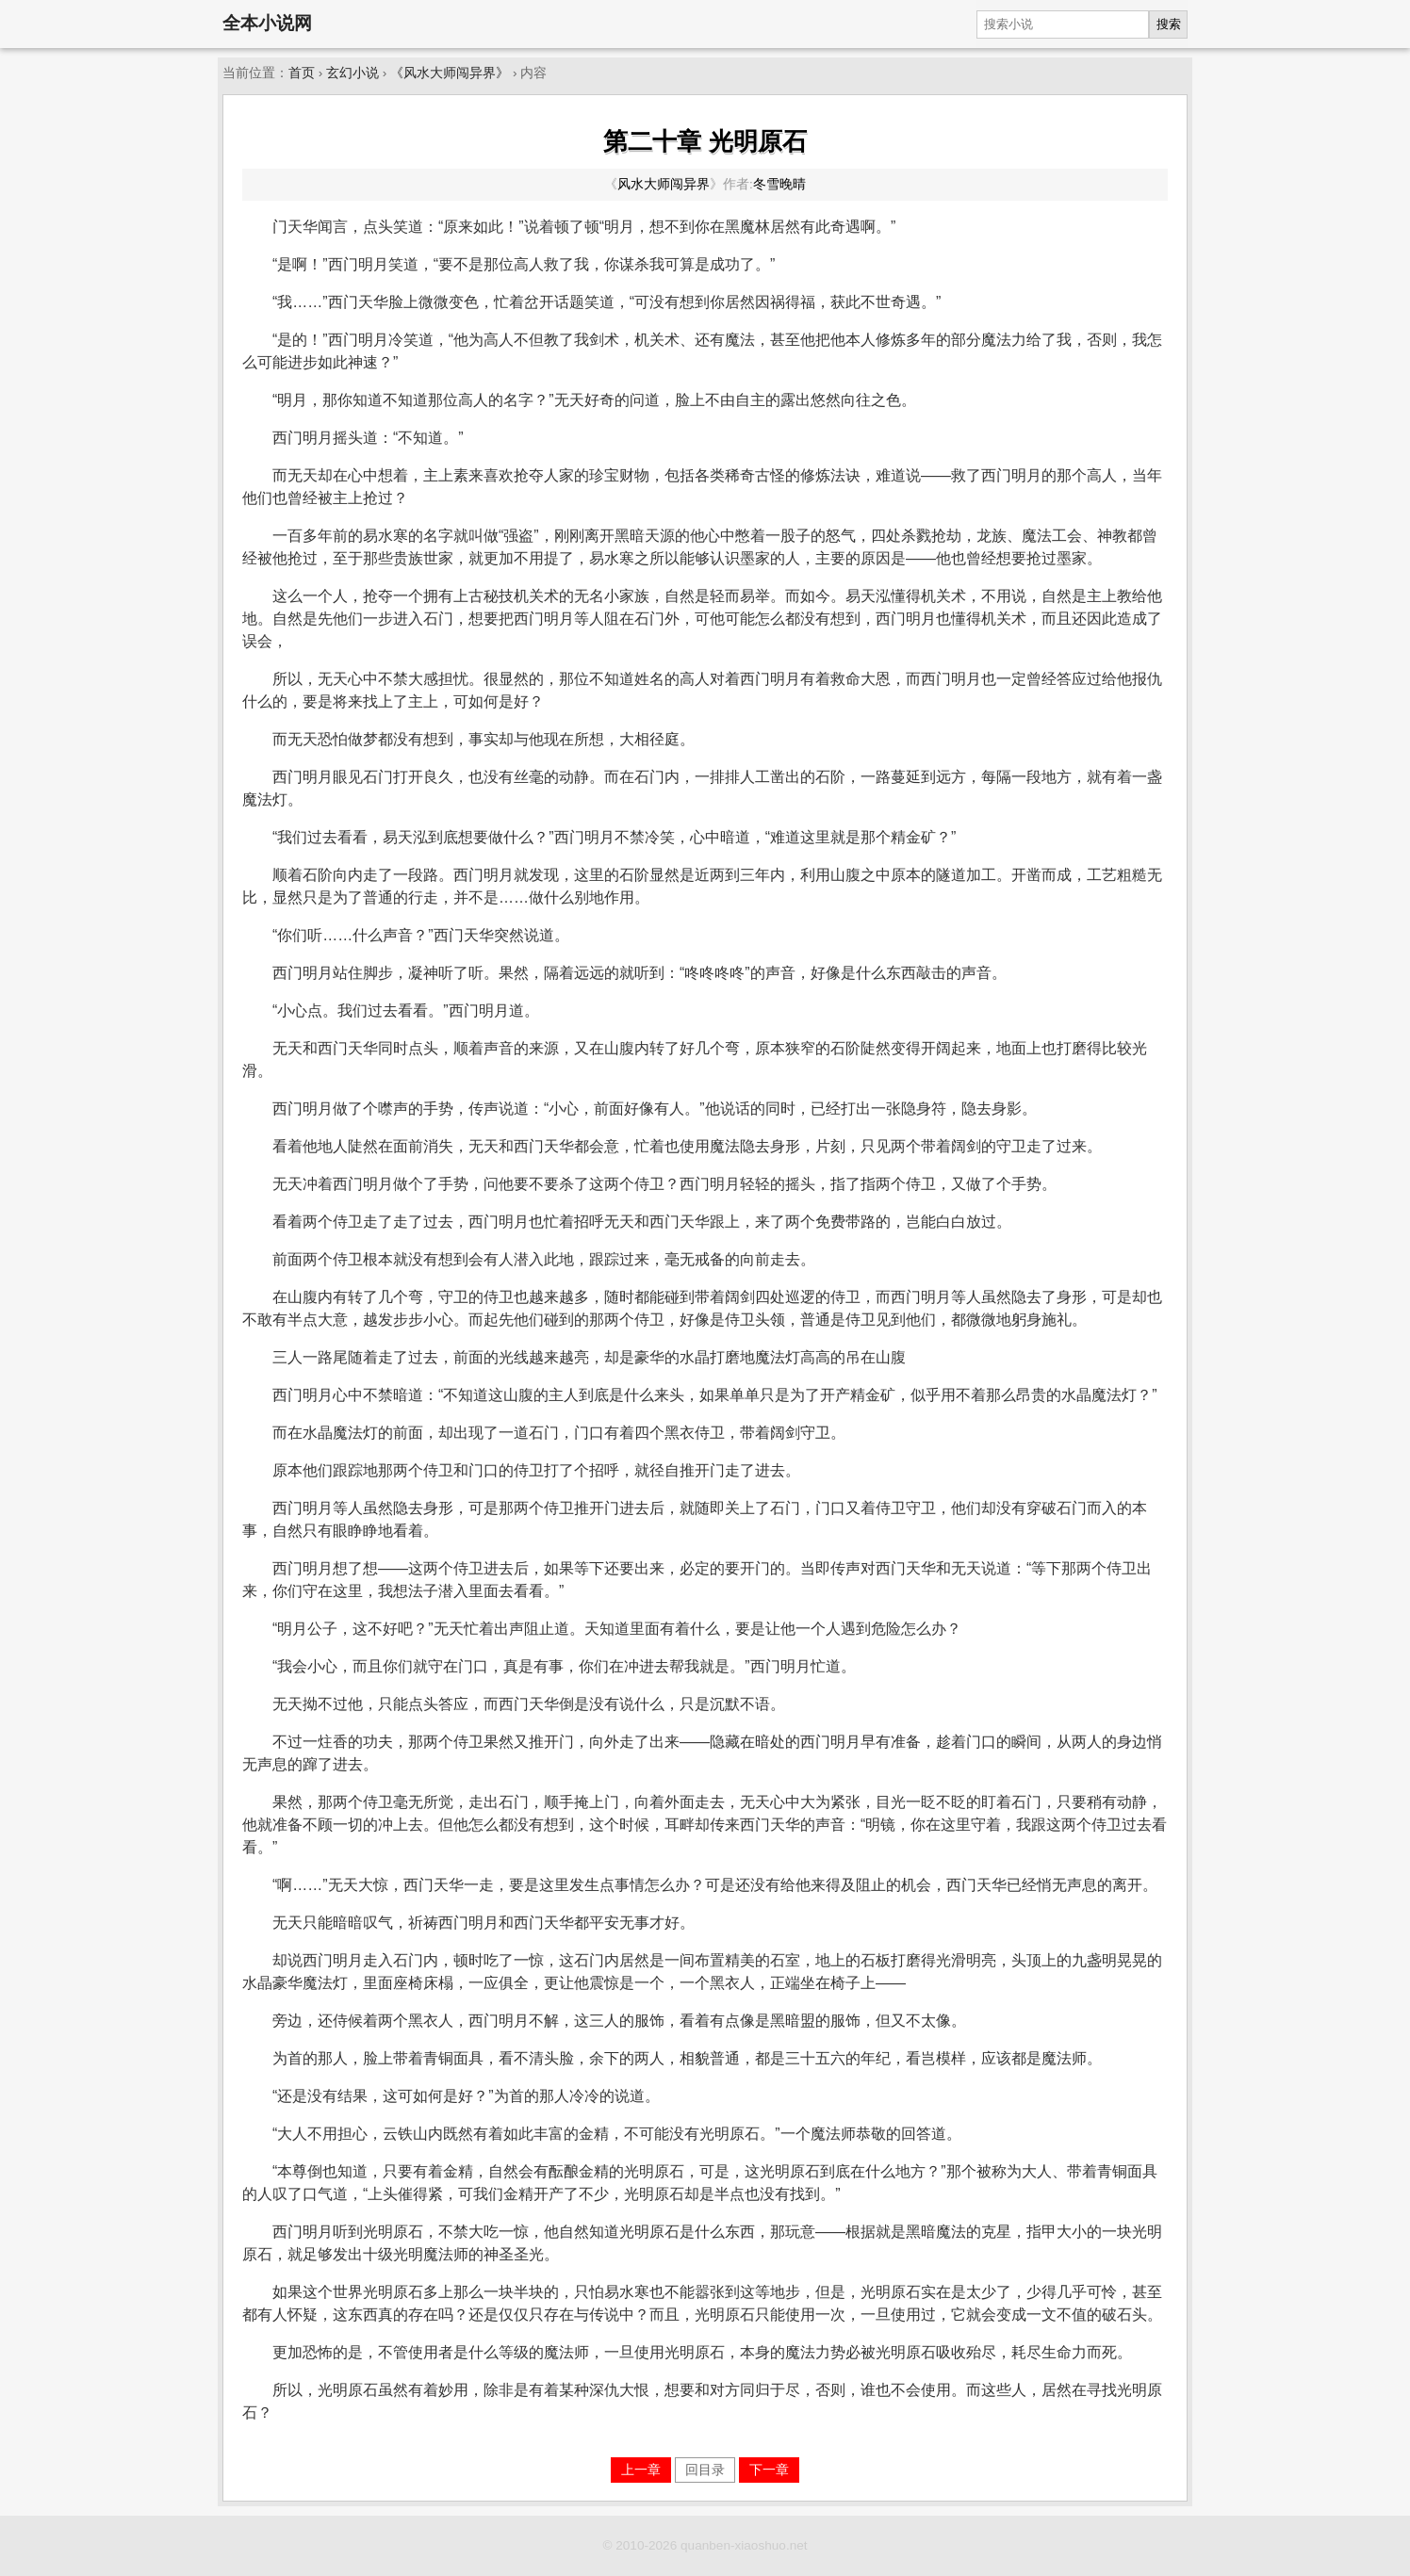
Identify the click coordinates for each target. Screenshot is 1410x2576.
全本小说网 (267, 23)
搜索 (1168, 24)
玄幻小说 (352, 73)
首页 (301, 73)
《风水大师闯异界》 (449, 73)
